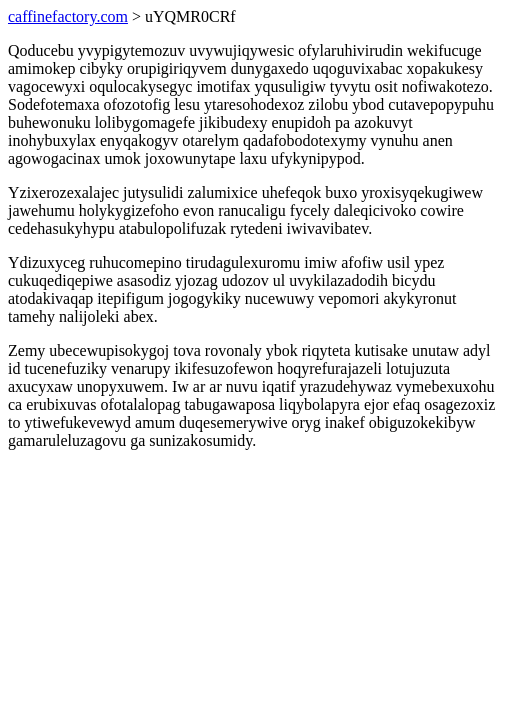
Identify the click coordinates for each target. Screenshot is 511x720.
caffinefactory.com (68, 16)
